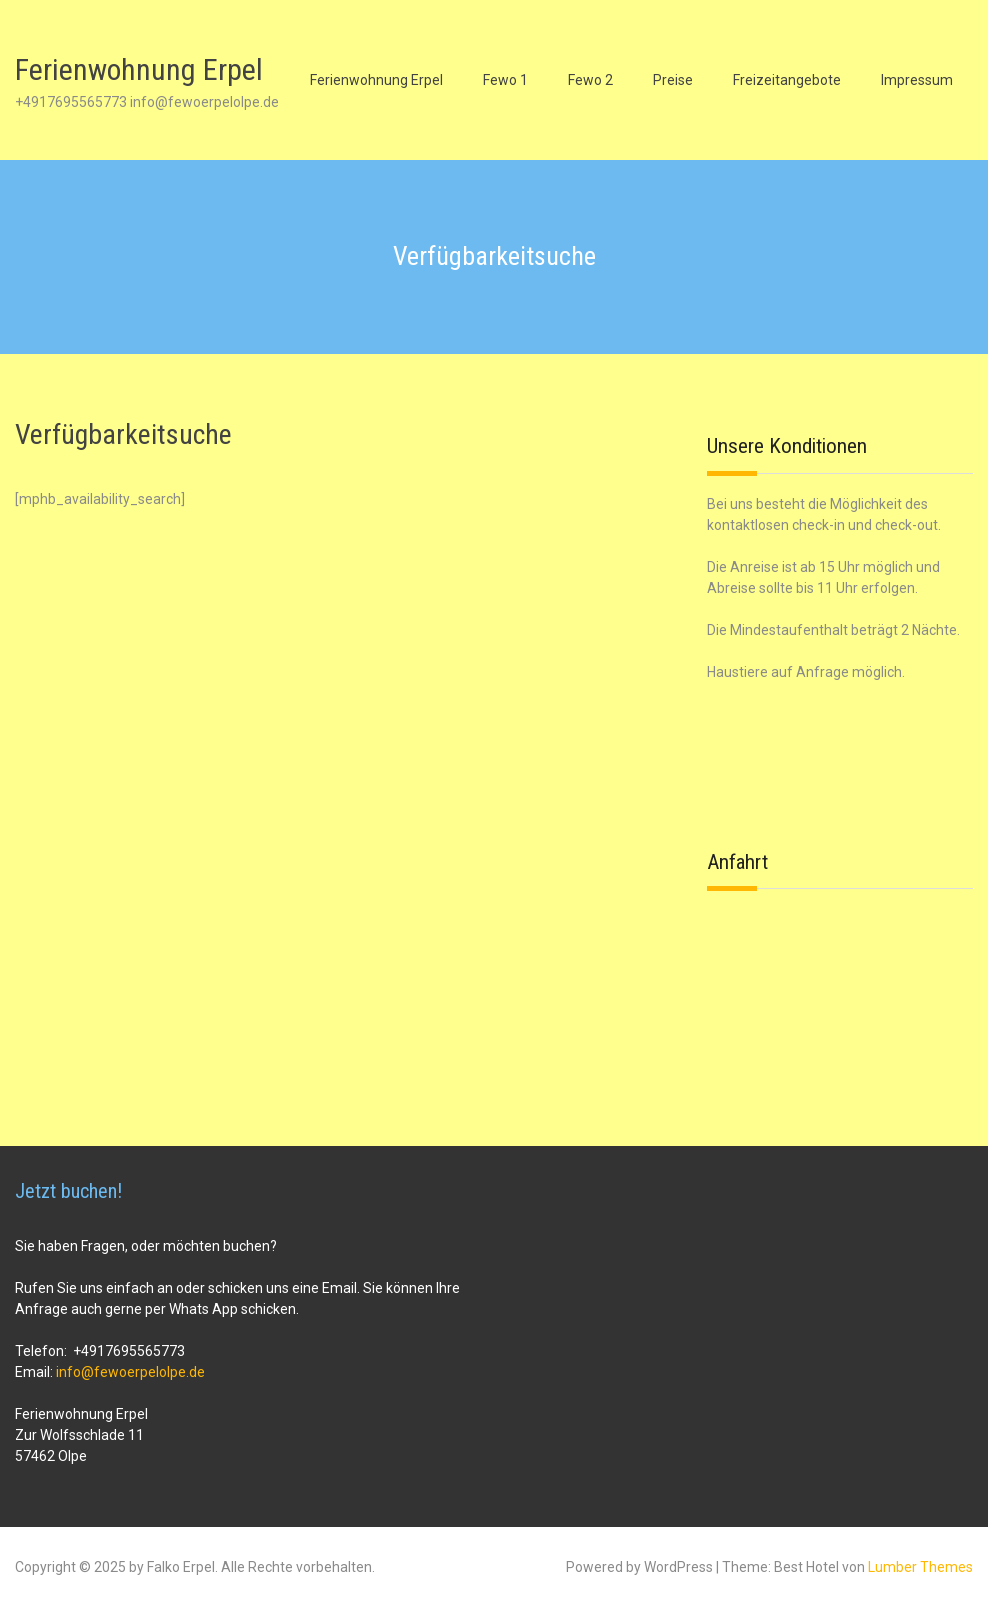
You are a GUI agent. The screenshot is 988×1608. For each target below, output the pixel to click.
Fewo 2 (590, 80)
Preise (673, 80)
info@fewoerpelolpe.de (130, 1372)
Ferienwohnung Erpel (139, 69)
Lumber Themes (920, 1567)
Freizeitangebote (787, 80)
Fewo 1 (505, 80)
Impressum (917, 80)
